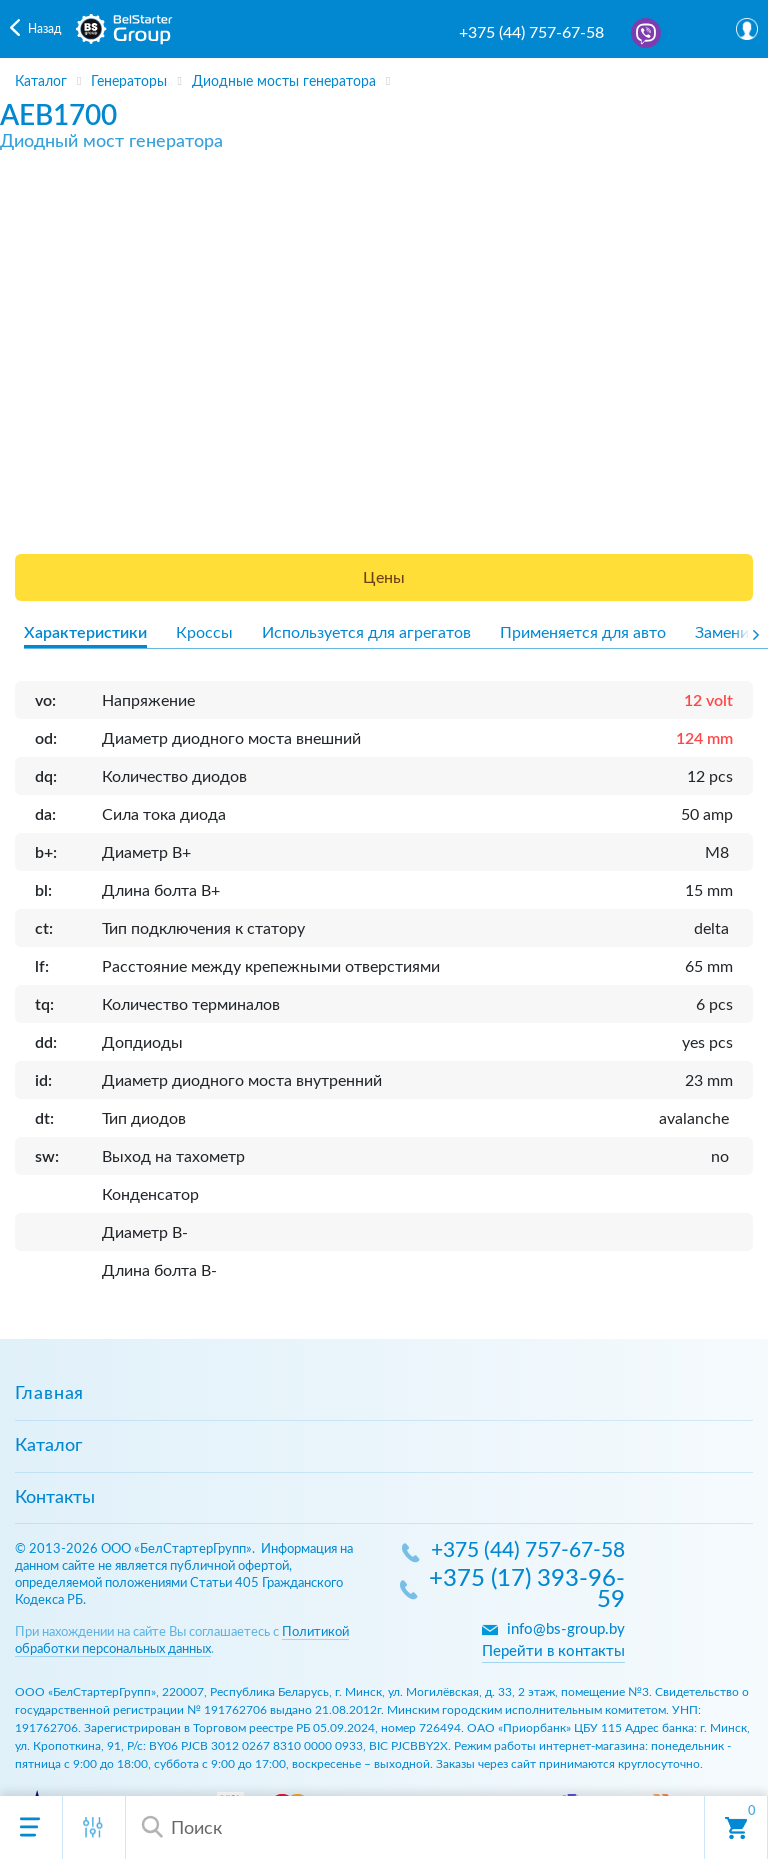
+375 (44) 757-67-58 (531, 33)
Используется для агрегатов (366, 633)
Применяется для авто (583, 633)
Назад (44, 29)
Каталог (48, 1446)
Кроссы (204, 633)
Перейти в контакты (553, 1651)
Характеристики (85, 633)
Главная (49, 1394)
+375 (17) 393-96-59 (527, 1590)
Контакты (55, 1498)
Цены (384, 578)
